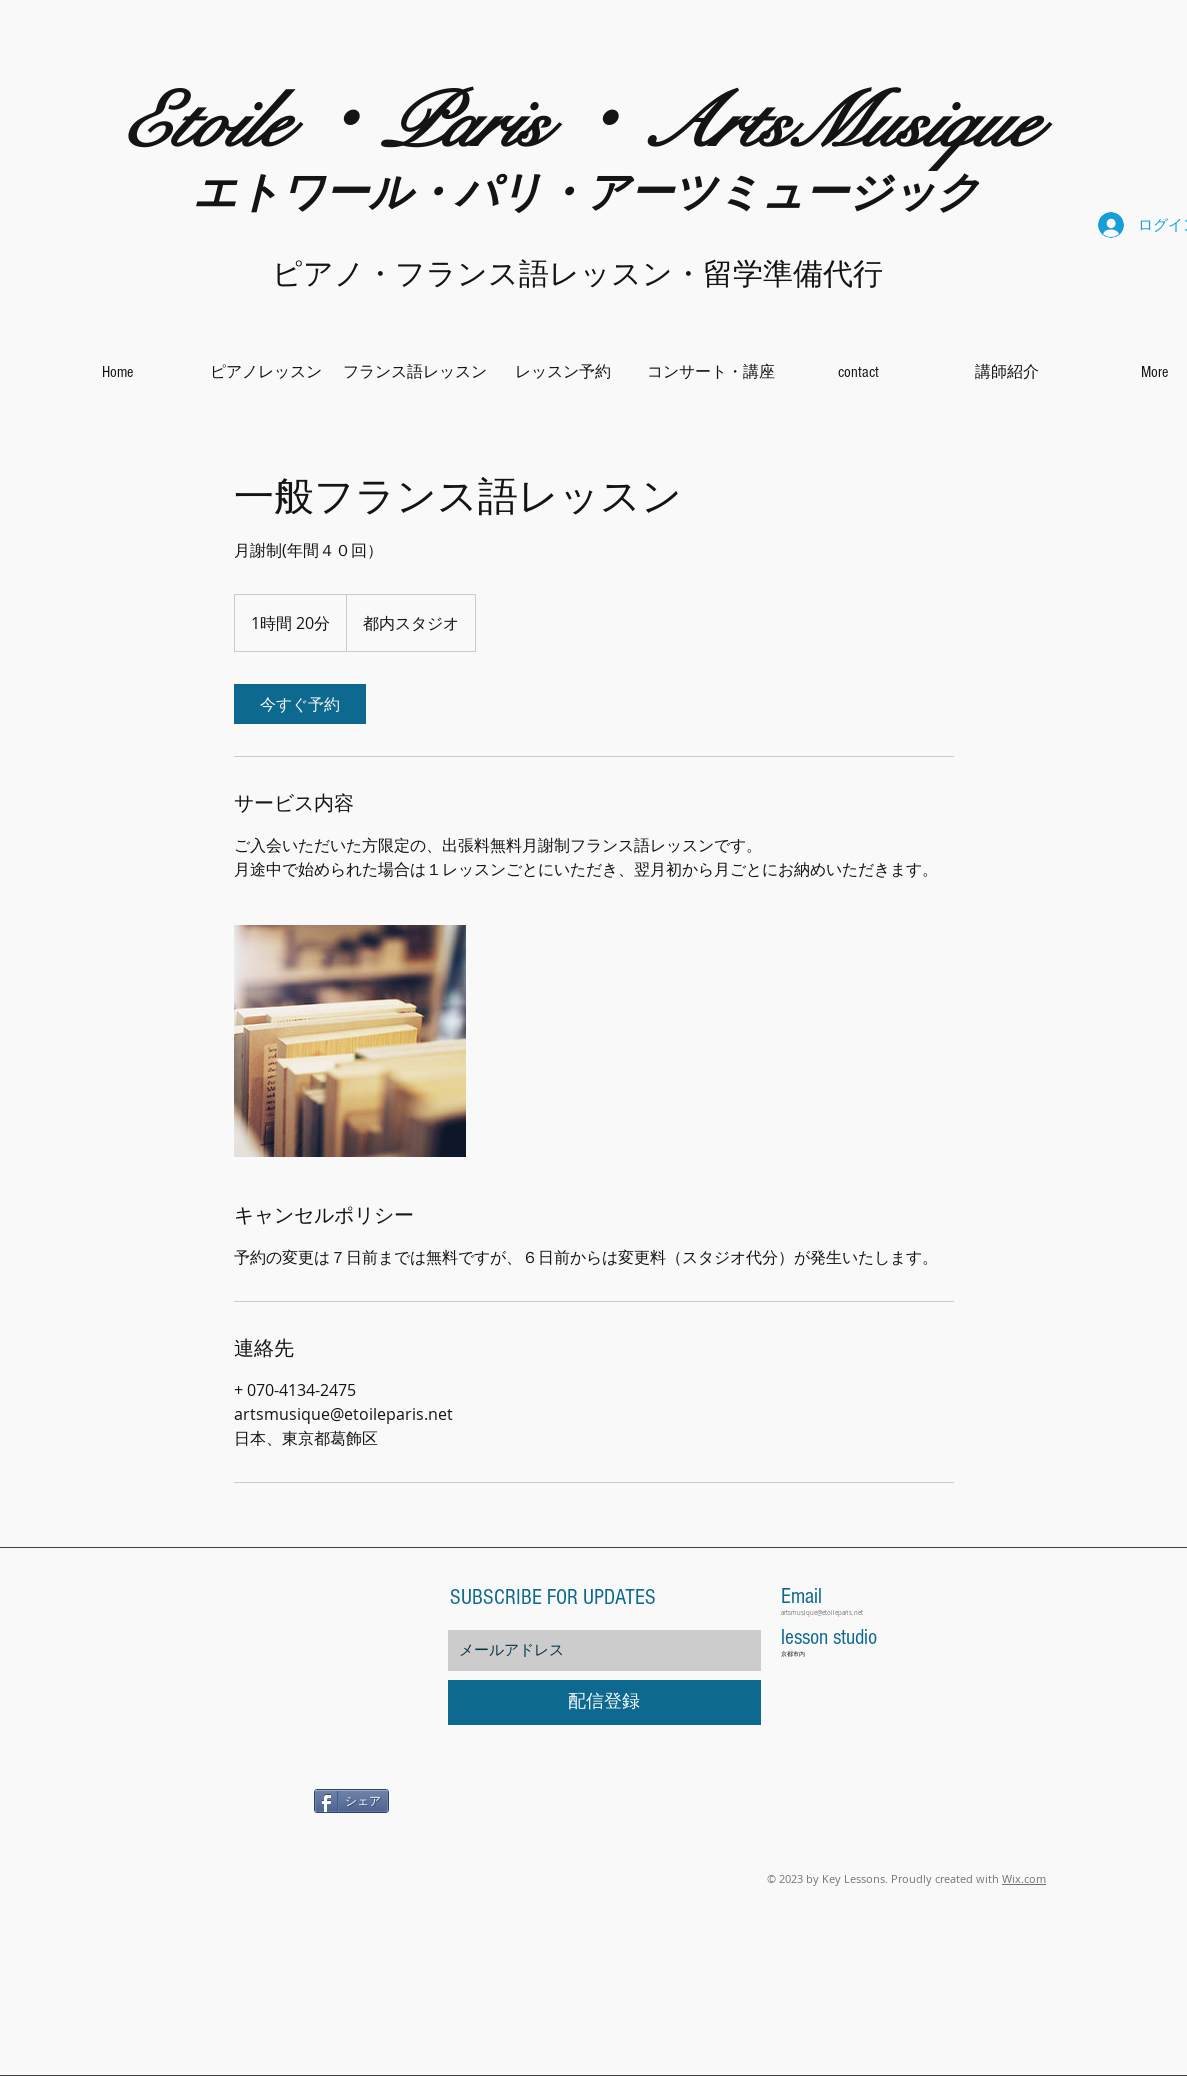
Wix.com (1024, 1878)
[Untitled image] (350, 1041)
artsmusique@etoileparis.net (822, 1613)
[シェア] (351, 1801)
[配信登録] (604, 1702)
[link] (300, 704)
